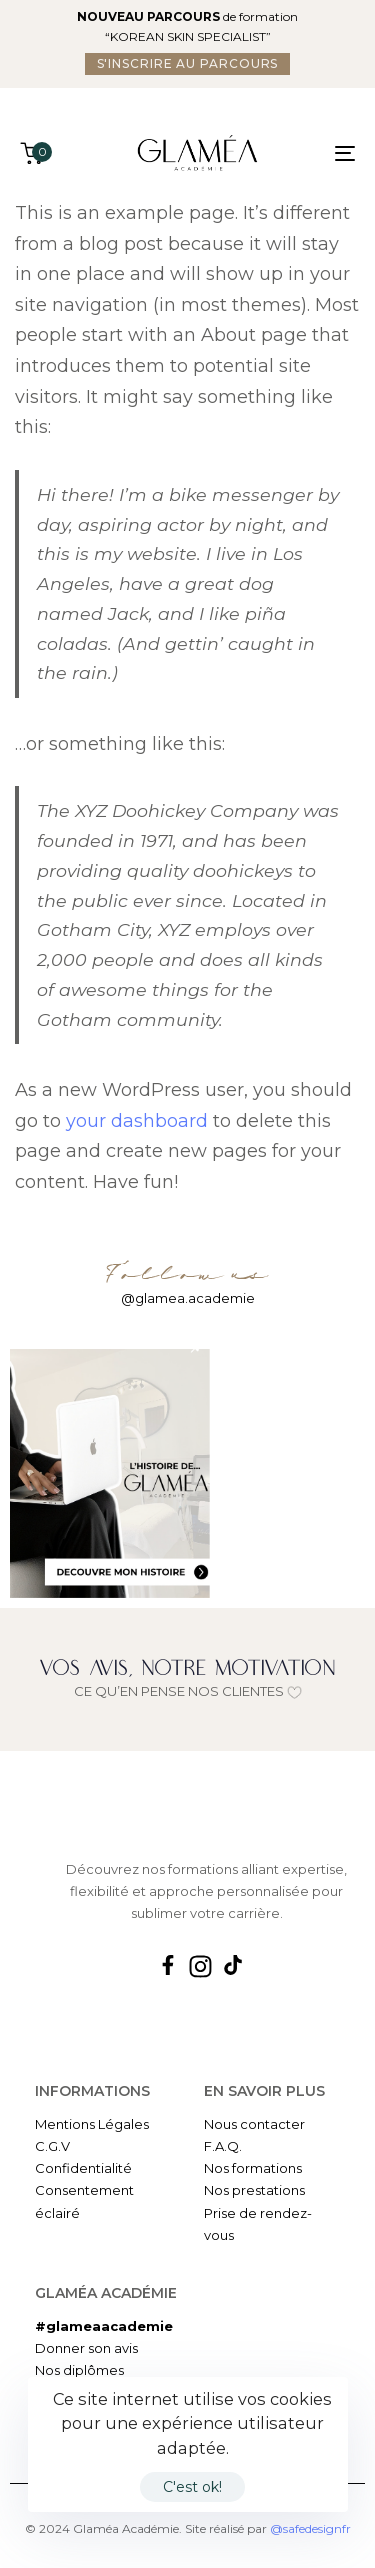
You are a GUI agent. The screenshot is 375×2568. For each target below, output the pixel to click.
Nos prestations (254, 2190)
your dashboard (137, 1121)
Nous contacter (254, 2124)
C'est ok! (192, 2487)
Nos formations (253, 2168)
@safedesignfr (310, 2528)
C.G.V (52, 2146)
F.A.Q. (223, 2146)
